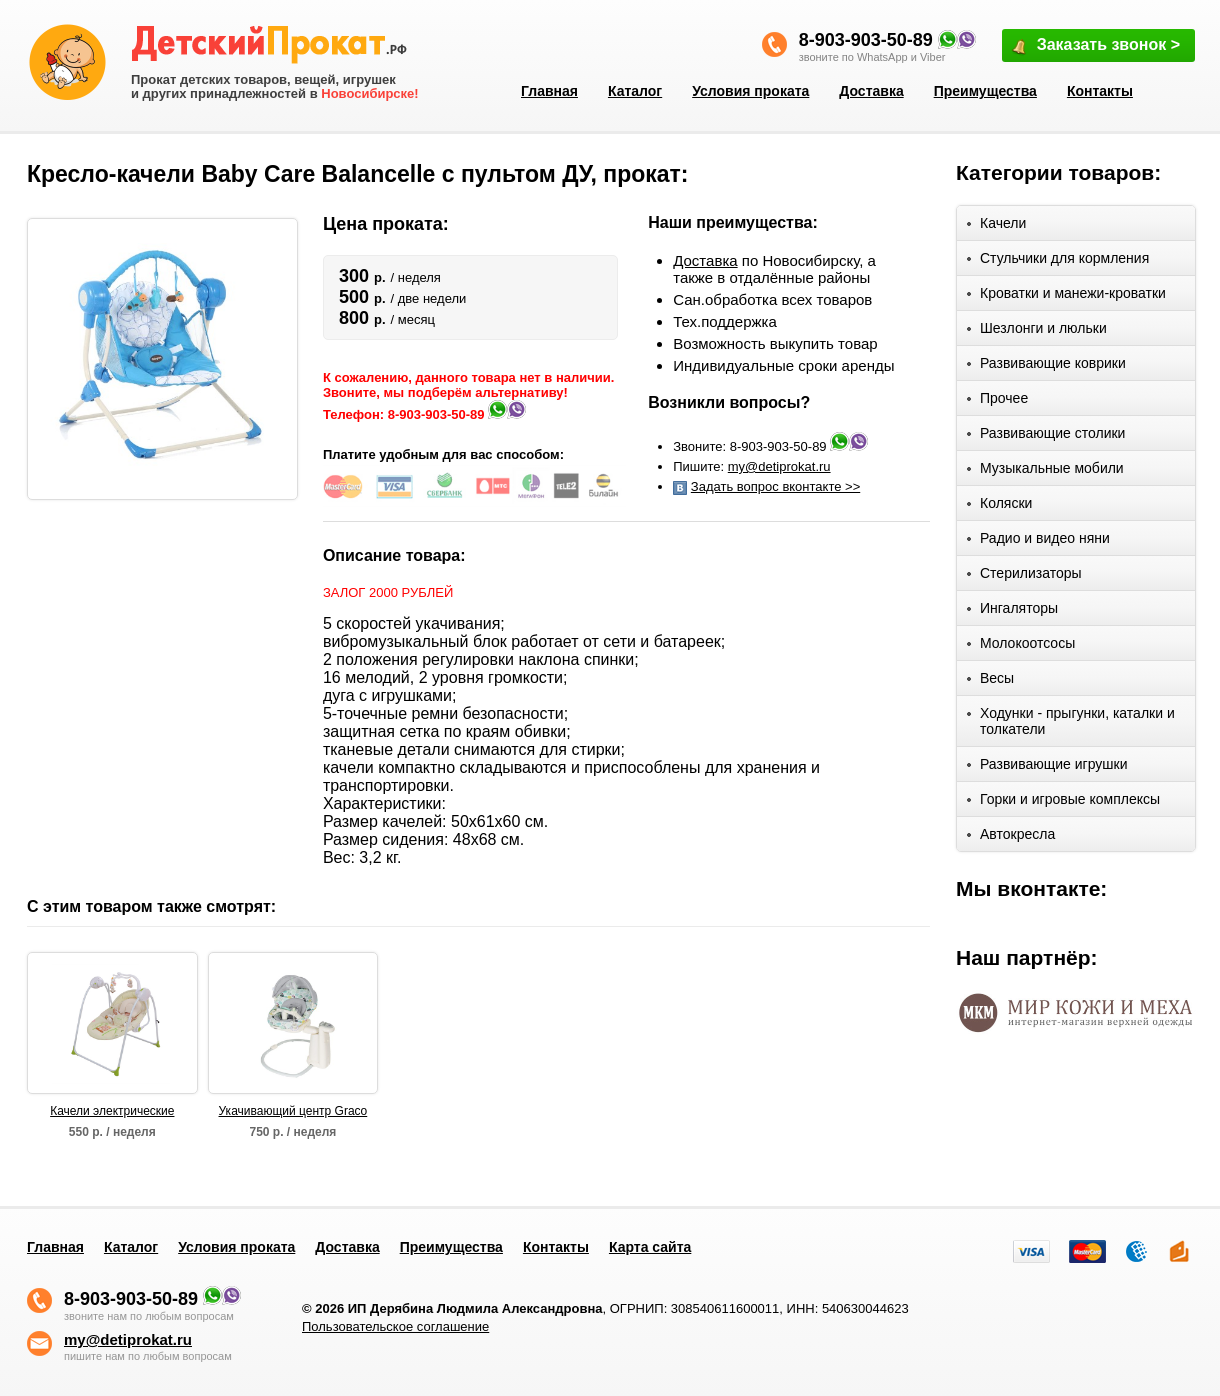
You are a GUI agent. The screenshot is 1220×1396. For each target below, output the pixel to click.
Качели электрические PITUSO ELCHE (112, 1112)
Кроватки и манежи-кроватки (1066, 296)
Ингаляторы (1012, 611)
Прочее (997, 401)
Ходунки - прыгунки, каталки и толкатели (1071, 721)
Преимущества (985, 91)
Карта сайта (650, 1247)
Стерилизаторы (1024, 576)
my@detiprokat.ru (779, 466)
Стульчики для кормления (1058, 261)
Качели (996, 226)
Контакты (1100, 91)
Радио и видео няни (1038, 541)
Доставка (871, 91)
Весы (990, 681)
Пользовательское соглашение (395, 1326)
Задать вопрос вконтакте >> (775, 486)
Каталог (635, 91)
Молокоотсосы (1021, 646)
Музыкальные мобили (1045, 471)
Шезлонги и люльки (1037, 331)
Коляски (999, 506)
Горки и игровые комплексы (1063, 802)
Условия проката (750, 91)
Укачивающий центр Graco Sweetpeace (293, 1112)
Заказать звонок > (1095, 46)
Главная (549, 91)
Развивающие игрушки (1047, 767)
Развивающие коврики (1046, 366)
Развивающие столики (1046, 436)
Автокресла (1011, 837)
